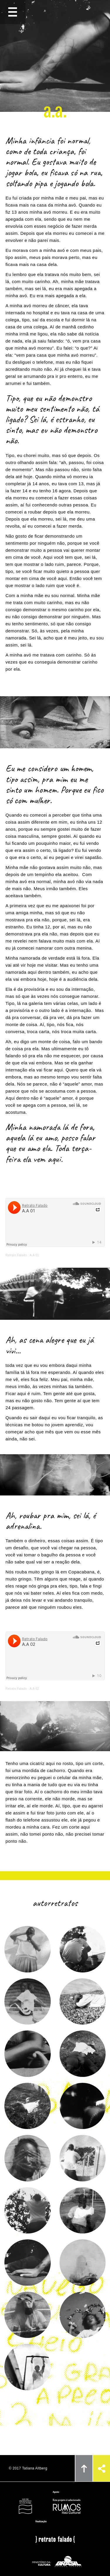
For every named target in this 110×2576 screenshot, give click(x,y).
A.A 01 (34, 1255)
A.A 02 (34, 1688)
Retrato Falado (16, 1255)
